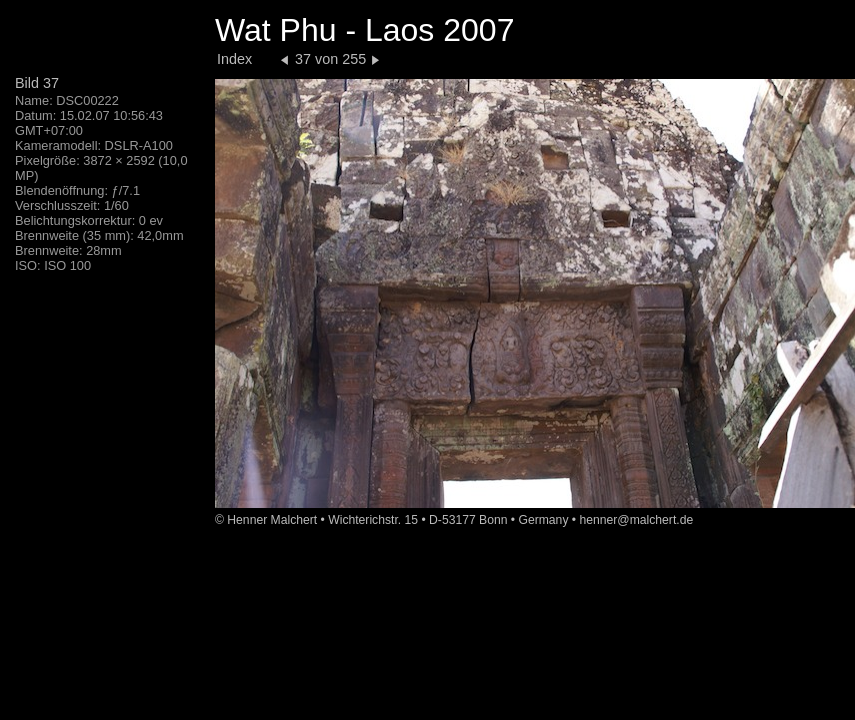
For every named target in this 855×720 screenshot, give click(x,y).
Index (234, 59)
